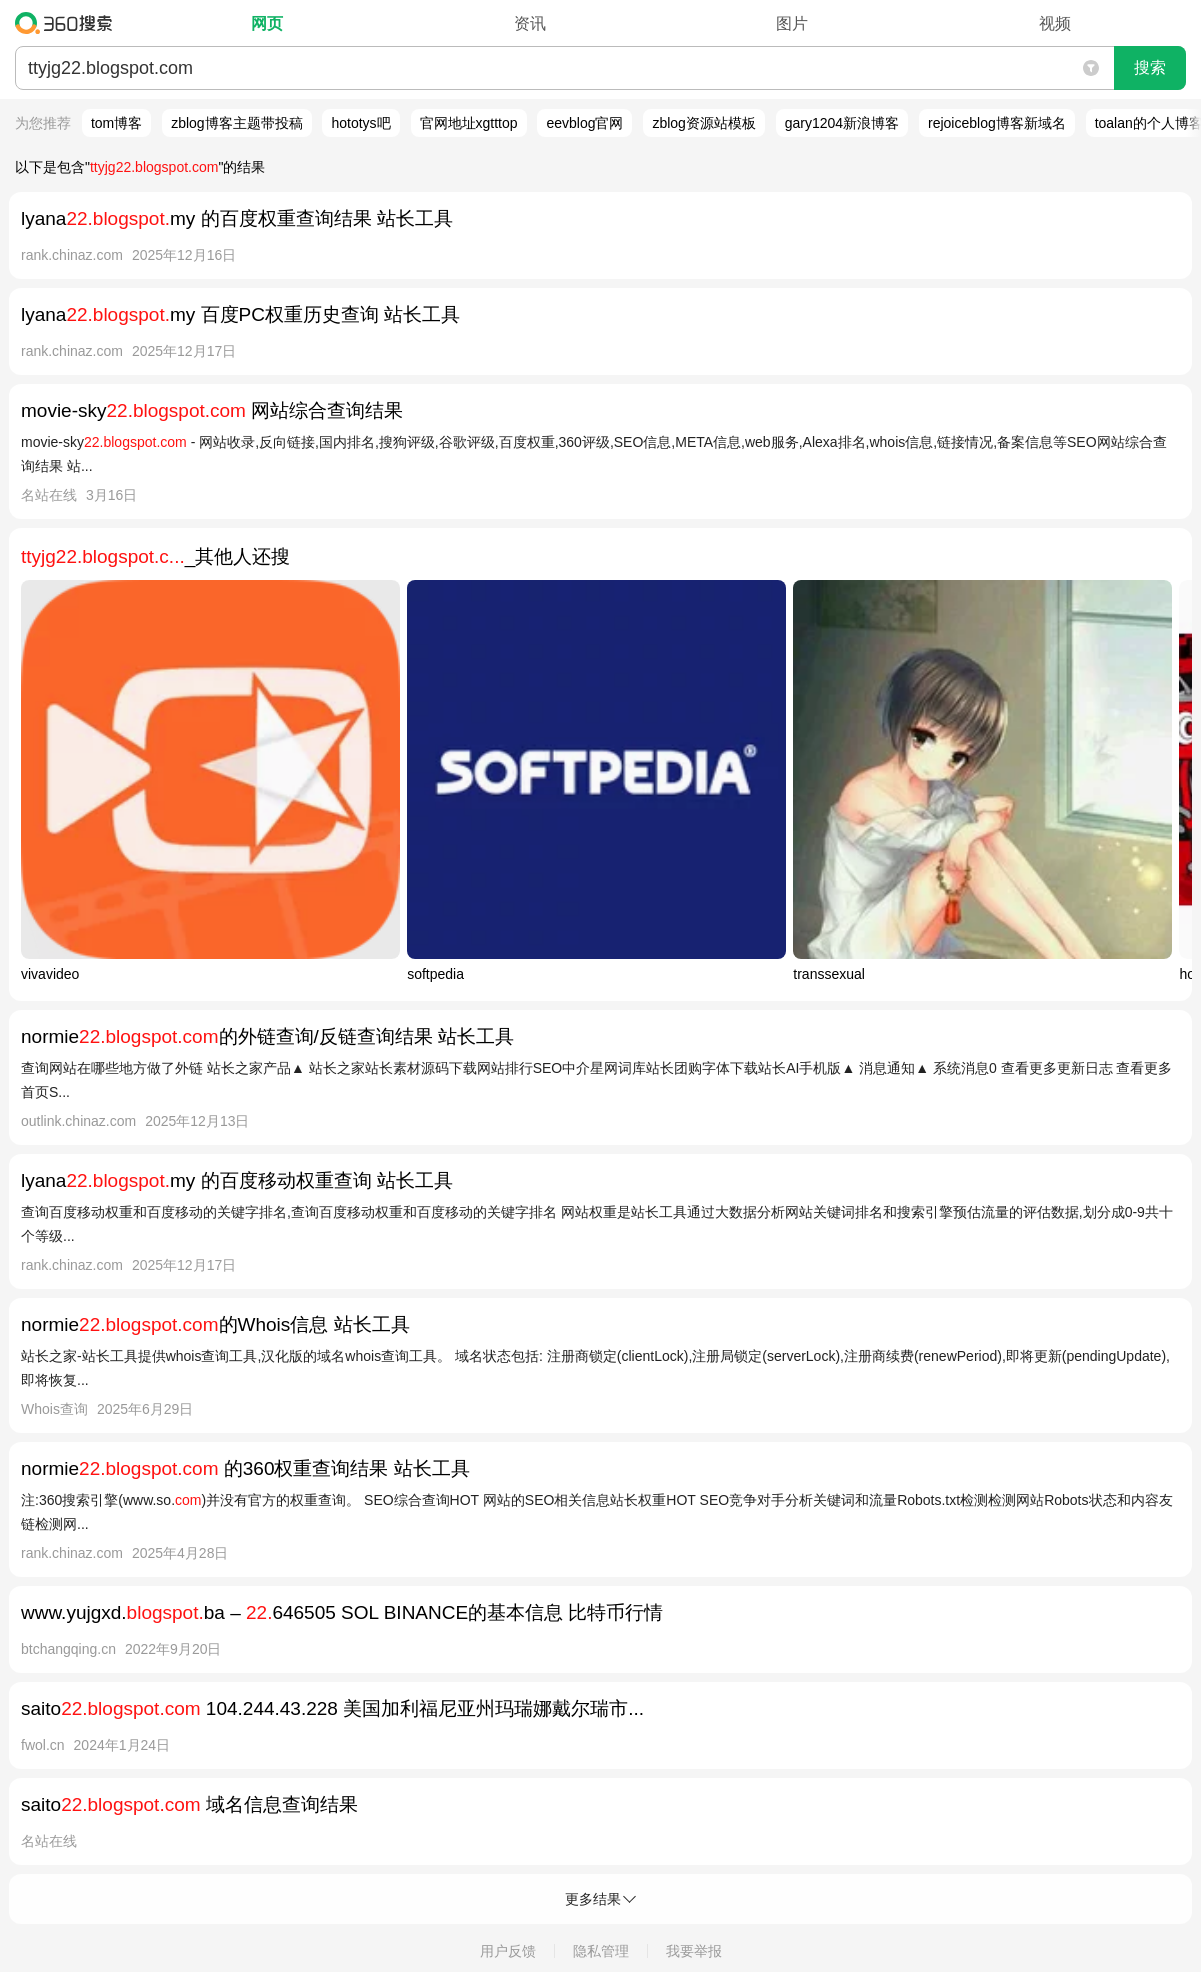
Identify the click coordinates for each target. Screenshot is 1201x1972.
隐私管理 (601, 1951)
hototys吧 (360, 123)
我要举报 (694, 1951)
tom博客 (116, 123)
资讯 (530, 23)
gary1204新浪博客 (842, 123)
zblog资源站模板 (703, 123)
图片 (792, 23)
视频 (1055, 23)
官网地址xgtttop (469, 123)
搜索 (1150, 67)
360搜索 (68, 23)
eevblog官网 (584, 123)
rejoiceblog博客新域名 (997, 123)
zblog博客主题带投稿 (236, 123)
